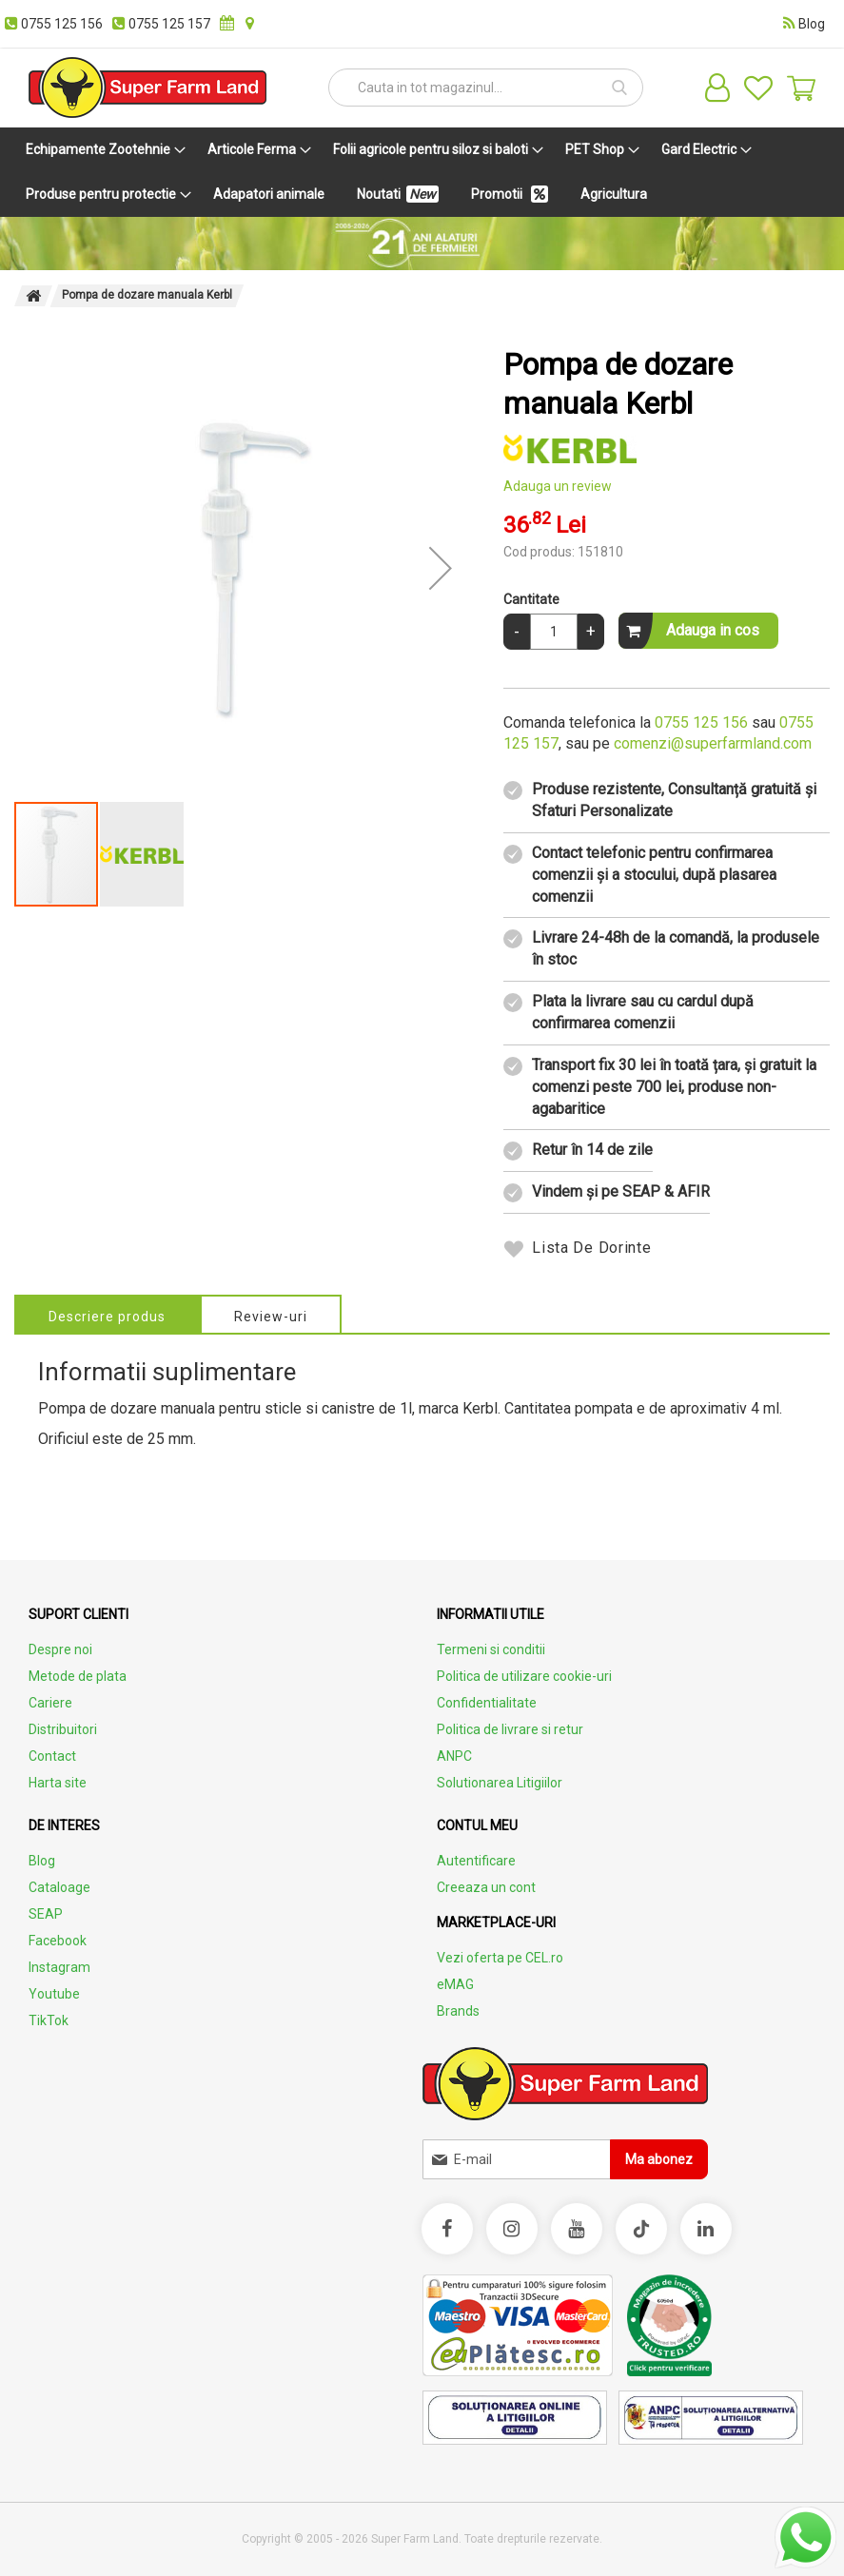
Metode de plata (78, 1676)
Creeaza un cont (486, 1887)
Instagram (59, 1967)
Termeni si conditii (491, 1649)
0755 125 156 (701, 722)
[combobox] (485, 87)
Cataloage (59, 1887)
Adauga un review (557, 486)
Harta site (58, 1782)
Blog (42, 1860)
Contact (52, 1756)
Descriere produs (108, 1316)
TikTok (49, 2020)
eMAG (455, 1984)
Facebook (58, 1940)
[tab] (108, 1314)
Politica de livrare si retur (510, 1729)
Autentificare (476, 1860)
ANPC (454, 1756)
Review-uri (272, 1316)
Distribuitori (63, 1729)
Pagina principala (33, 295)
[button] (440, 568)
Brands (458, 2011)
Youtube (54, 1993)
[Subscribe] (659, 2159)
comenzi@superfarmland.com (713, 743)
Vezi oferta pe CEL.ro (500, 1957)
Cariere (50, 1702)
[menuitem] (101, 149)
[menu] (422, 172)
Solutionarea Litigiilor (499, 1782)
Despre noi (60, 1649)
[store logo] (147, 87)
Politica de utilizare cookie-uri (524, 1676)
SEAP (46, 1914)
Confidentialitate (487, 1702)
